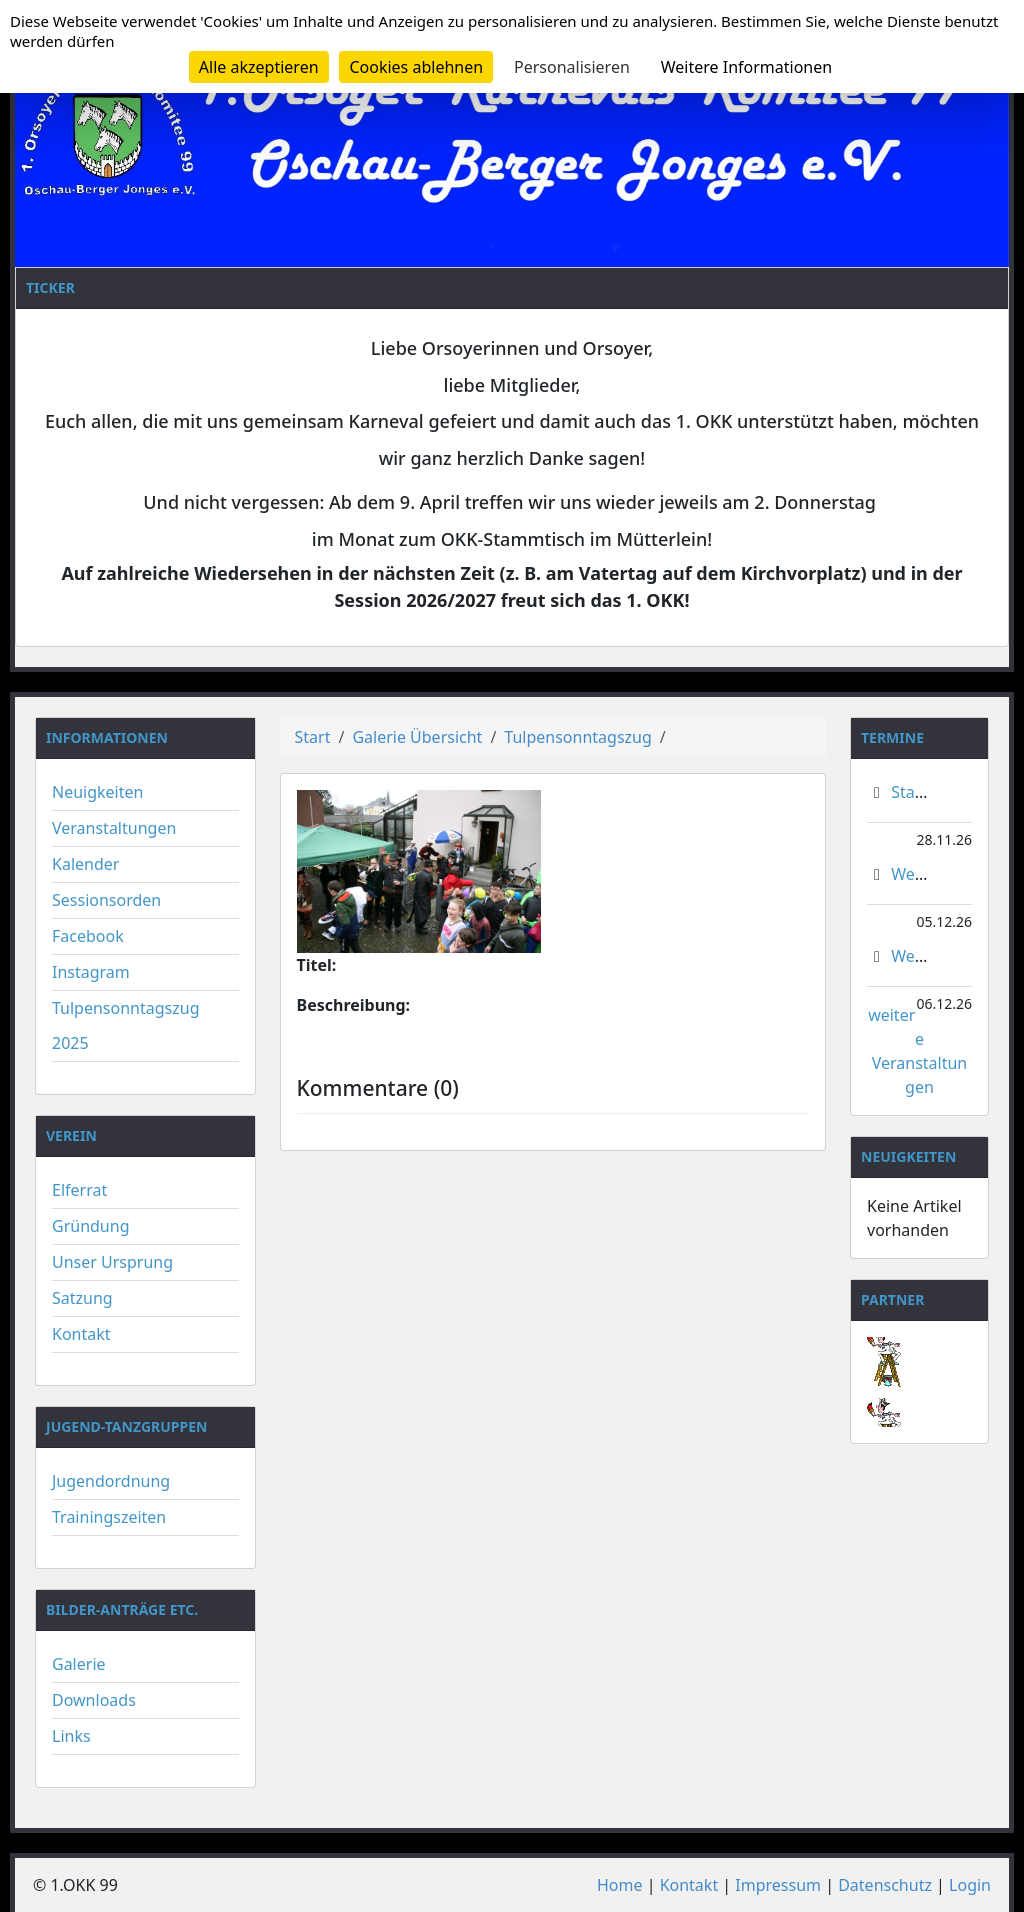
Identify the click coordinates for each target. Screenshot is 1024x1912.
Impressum (778, 1885)
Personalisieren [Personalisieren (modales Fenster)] (572, 67)
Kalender (85, 864)
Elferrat (79, 1190)
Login (970, 1885)
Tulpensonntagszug (578, 737)
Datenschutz (885, 1885)
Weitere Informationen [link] (746, 67)
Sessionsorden (106, 900)
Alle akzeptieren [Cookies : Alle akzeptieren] (259, 67)
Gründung (91, 1226)
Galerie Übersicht (417, 737)
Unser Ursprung (112, 1262)
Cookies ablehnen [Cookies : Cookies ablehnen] (416, 67)
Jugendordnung (111, 1481)
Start (313, 737)
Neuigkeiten (97, 792)
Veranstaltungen (114, 828)
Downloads (94, 1700)
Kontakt (81, 1334)
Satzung (82, 1298)
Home (620, 1885)
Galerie (79, 1664)
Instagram (91, 972)
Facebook (88, 936)
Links (71, 1736)
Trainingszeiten (109, 1517)
